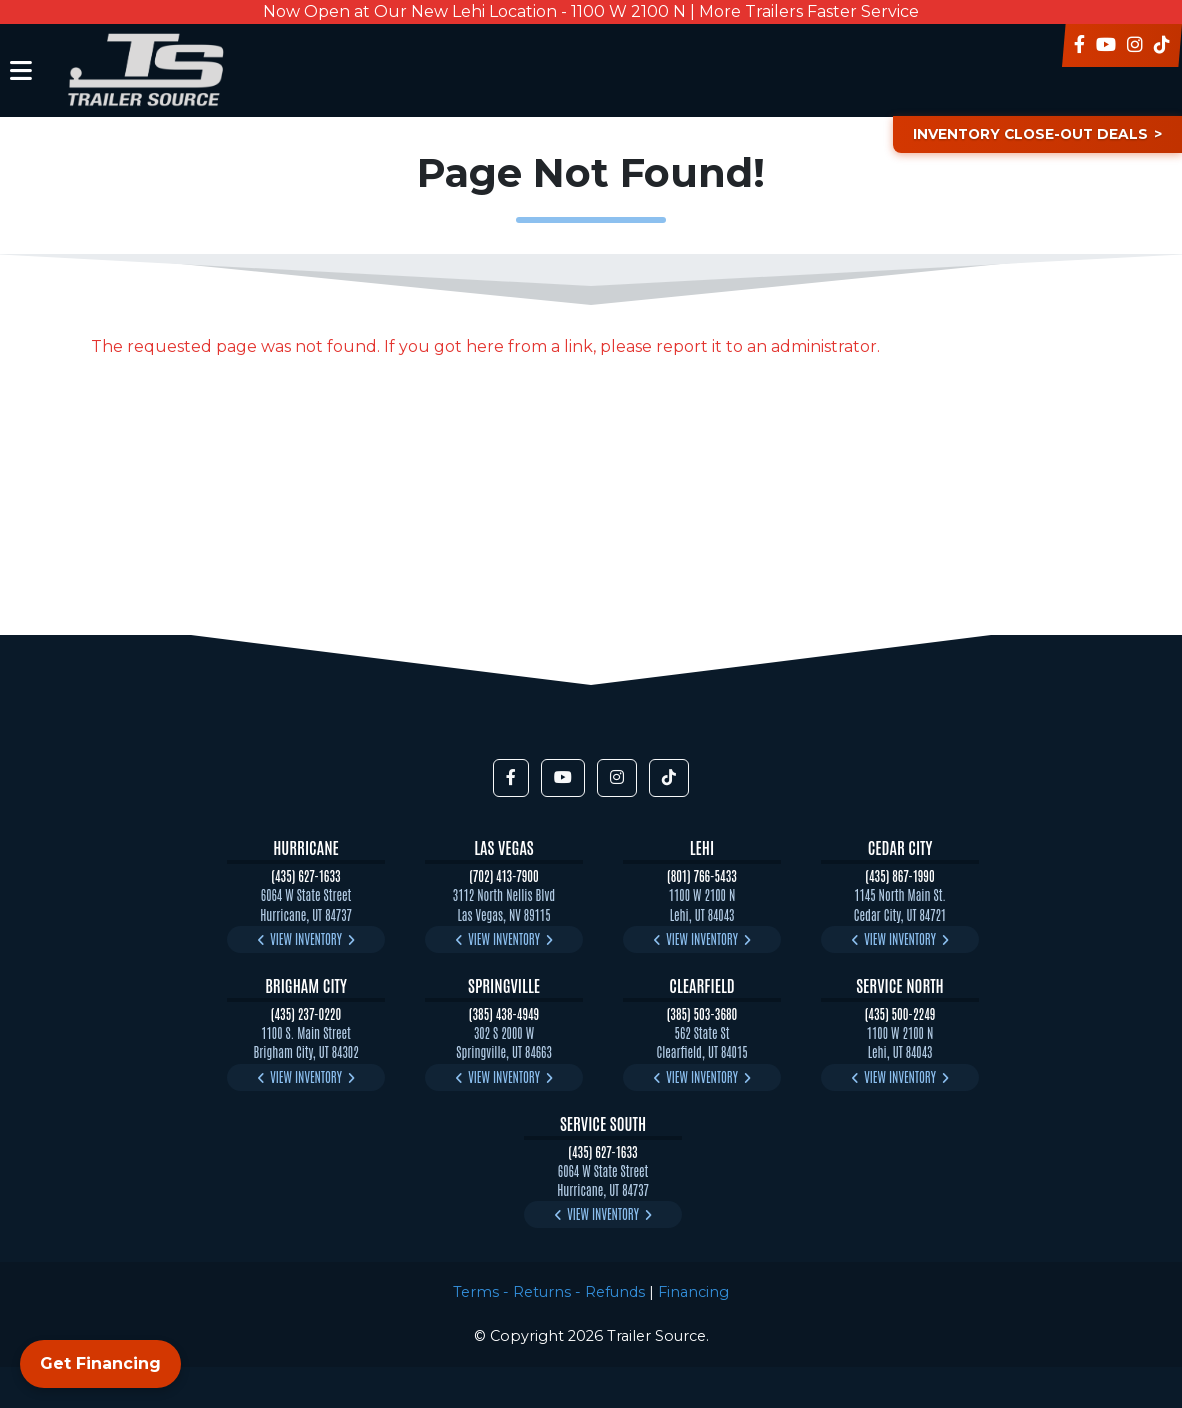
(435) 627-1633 (305, 875)
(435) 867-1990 (899, 875)
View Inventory (306, 938)
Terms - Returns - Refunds (549, 1292)
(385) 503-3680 (702, 1013)
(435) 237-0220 (306, 1013)
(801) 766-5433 (702, 875)
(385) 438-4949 (504, 1013)
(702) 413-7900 (504, 875)
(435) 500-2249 (900, 1013)
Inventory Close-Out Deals (1025, 134)
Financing (693, 1292)
